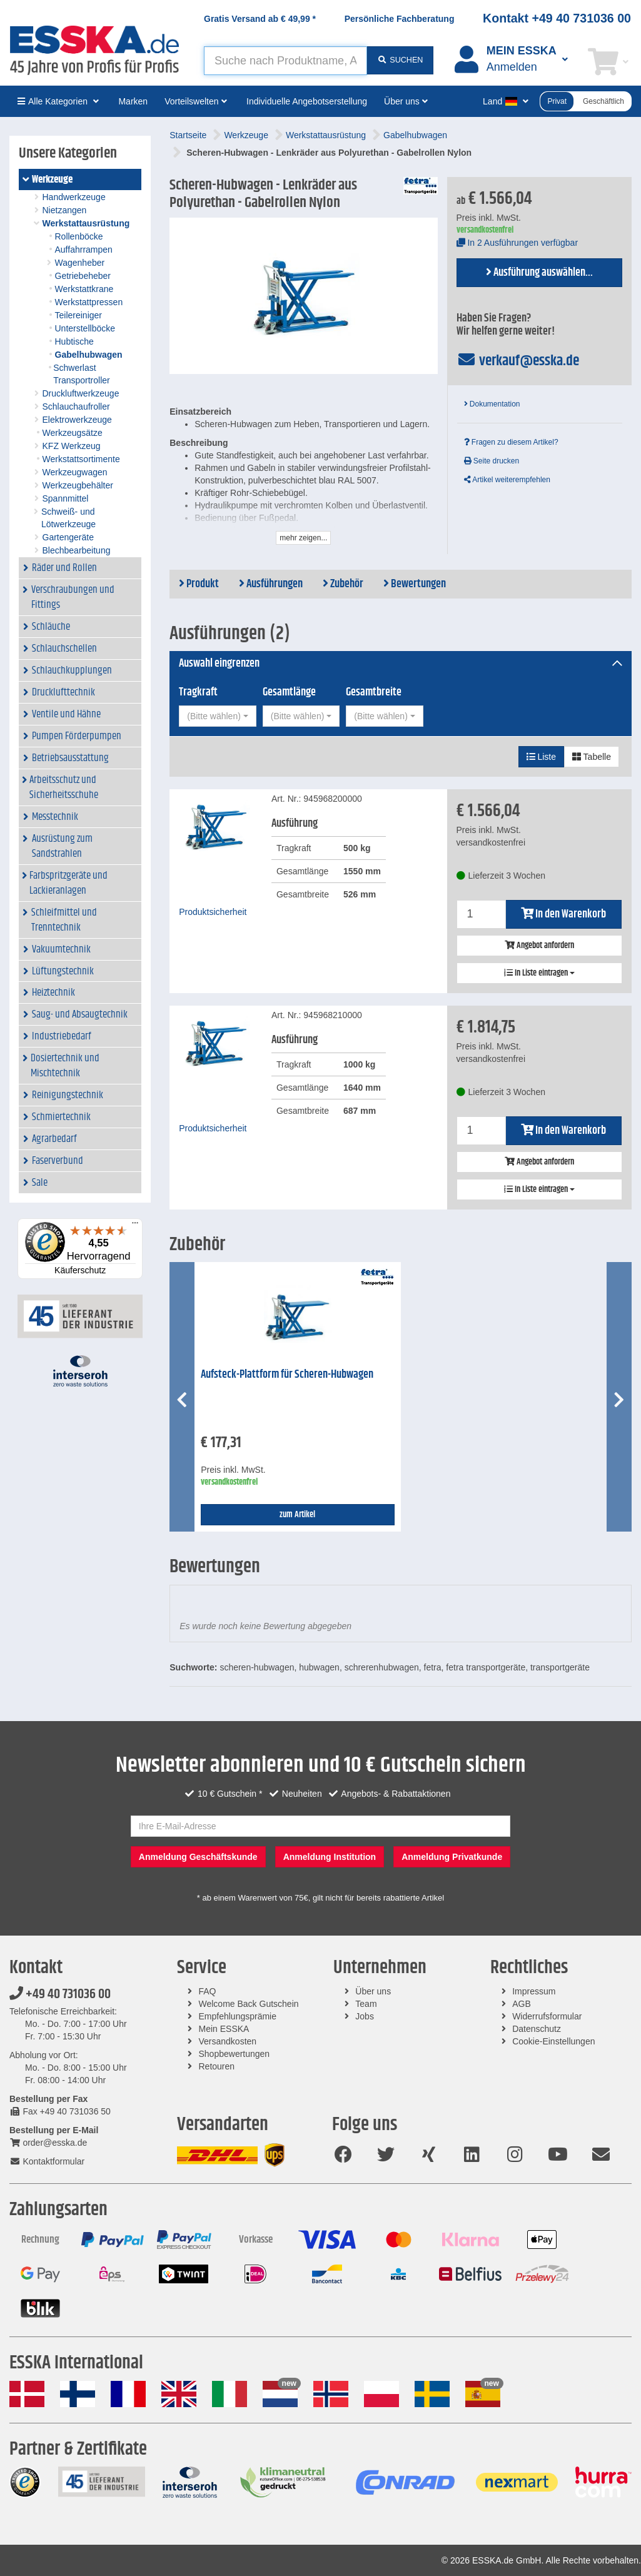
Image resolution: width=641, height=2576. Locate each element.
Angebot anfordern (539, 945)
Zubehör (343, 584)
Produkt (199, 584)
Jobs (364, 2016)
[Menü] (135, 1225)
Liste (541, 757)
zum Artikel (297, 1515)
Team (365, 2004)
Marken (133, 101)
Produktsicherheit (212, 912)
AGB (521, 2004)
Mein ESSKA (224, 2029)
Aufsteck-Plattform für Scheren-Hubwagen (287, 1374)
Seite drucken (492, 461)
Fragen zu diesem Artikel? (511, 442)
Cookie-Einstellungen (553, 2041)
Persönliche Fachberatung (400, 19)
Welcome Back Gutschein (249, 2004)
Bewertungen (414, 584)
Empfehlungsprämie (238, 2016)
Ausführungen (271, 584)
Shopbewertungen (234, 2054)
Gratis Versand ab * (260, 19)
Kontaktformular (46, 2161)
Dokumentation (492, 404)
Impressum (533, 1991)
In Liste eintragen (539, 973)
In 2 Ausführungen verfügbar (517, 243)
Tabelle (591, 757)
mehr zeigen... (303, 537)
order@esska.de (48, 2143)
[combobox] (217, 716)
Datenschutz (536, 2029)
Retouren (217, 2066)
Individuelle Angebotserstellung (306, 101)
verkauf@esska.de (518, 361)
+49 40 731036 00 (60, 1994)
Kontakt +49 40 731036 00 (557, 18)
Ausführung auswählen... (539, 272)
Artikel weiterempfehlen (507, 479)
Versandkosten (228, 2041)
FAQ (207, 1991)
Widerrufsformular (547, 2016)
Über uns (373, 1991)
